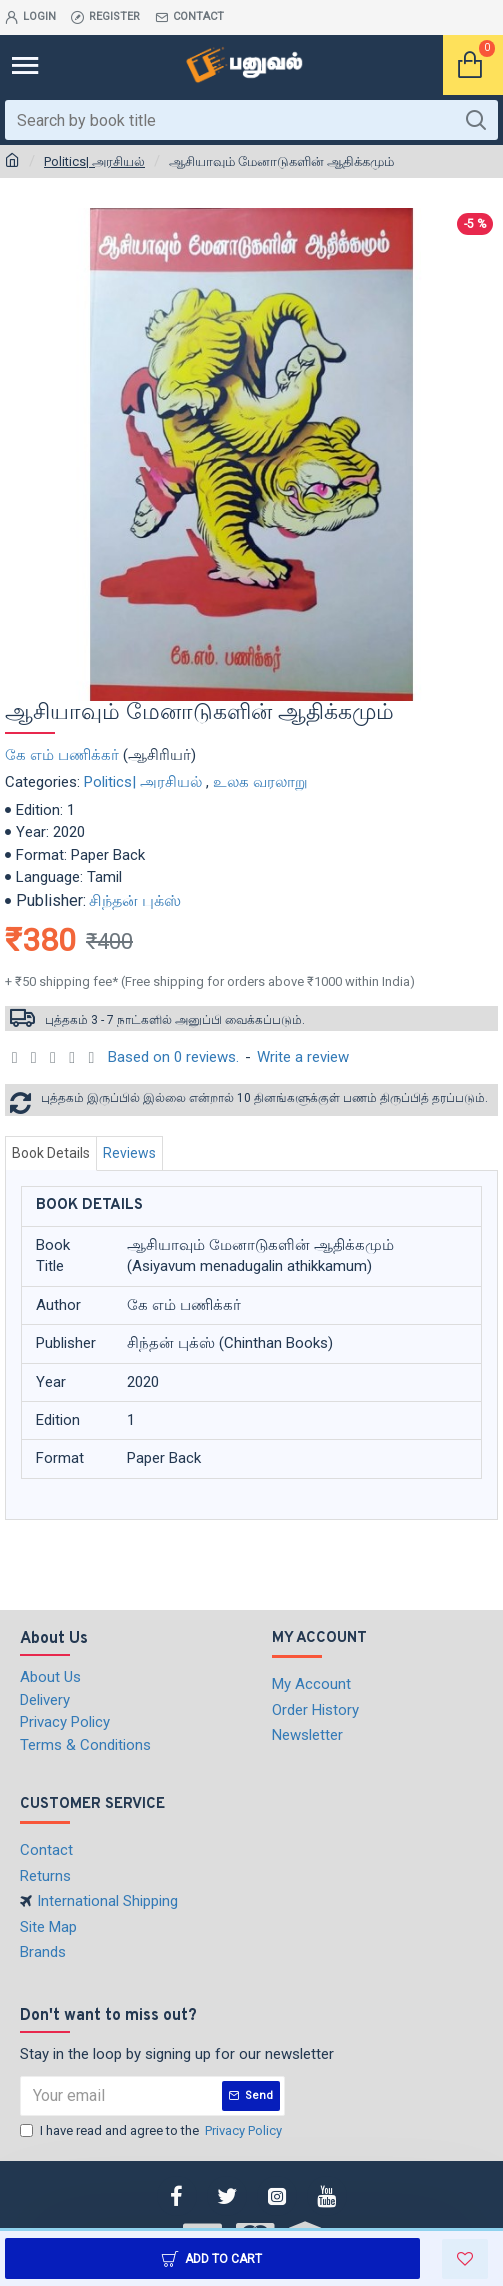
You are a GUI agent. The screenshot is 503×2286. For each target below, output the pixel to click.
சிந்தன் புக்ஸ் (135, 900)
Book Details (51, 1153)
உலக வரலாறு (260, 782)
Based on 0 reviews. (173, 1057)
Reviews (129, 1153)
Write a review (303, 1057)
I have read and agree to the (152, 2131)
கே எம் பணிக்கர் (62, 755)
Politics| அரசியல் (94, 161)
